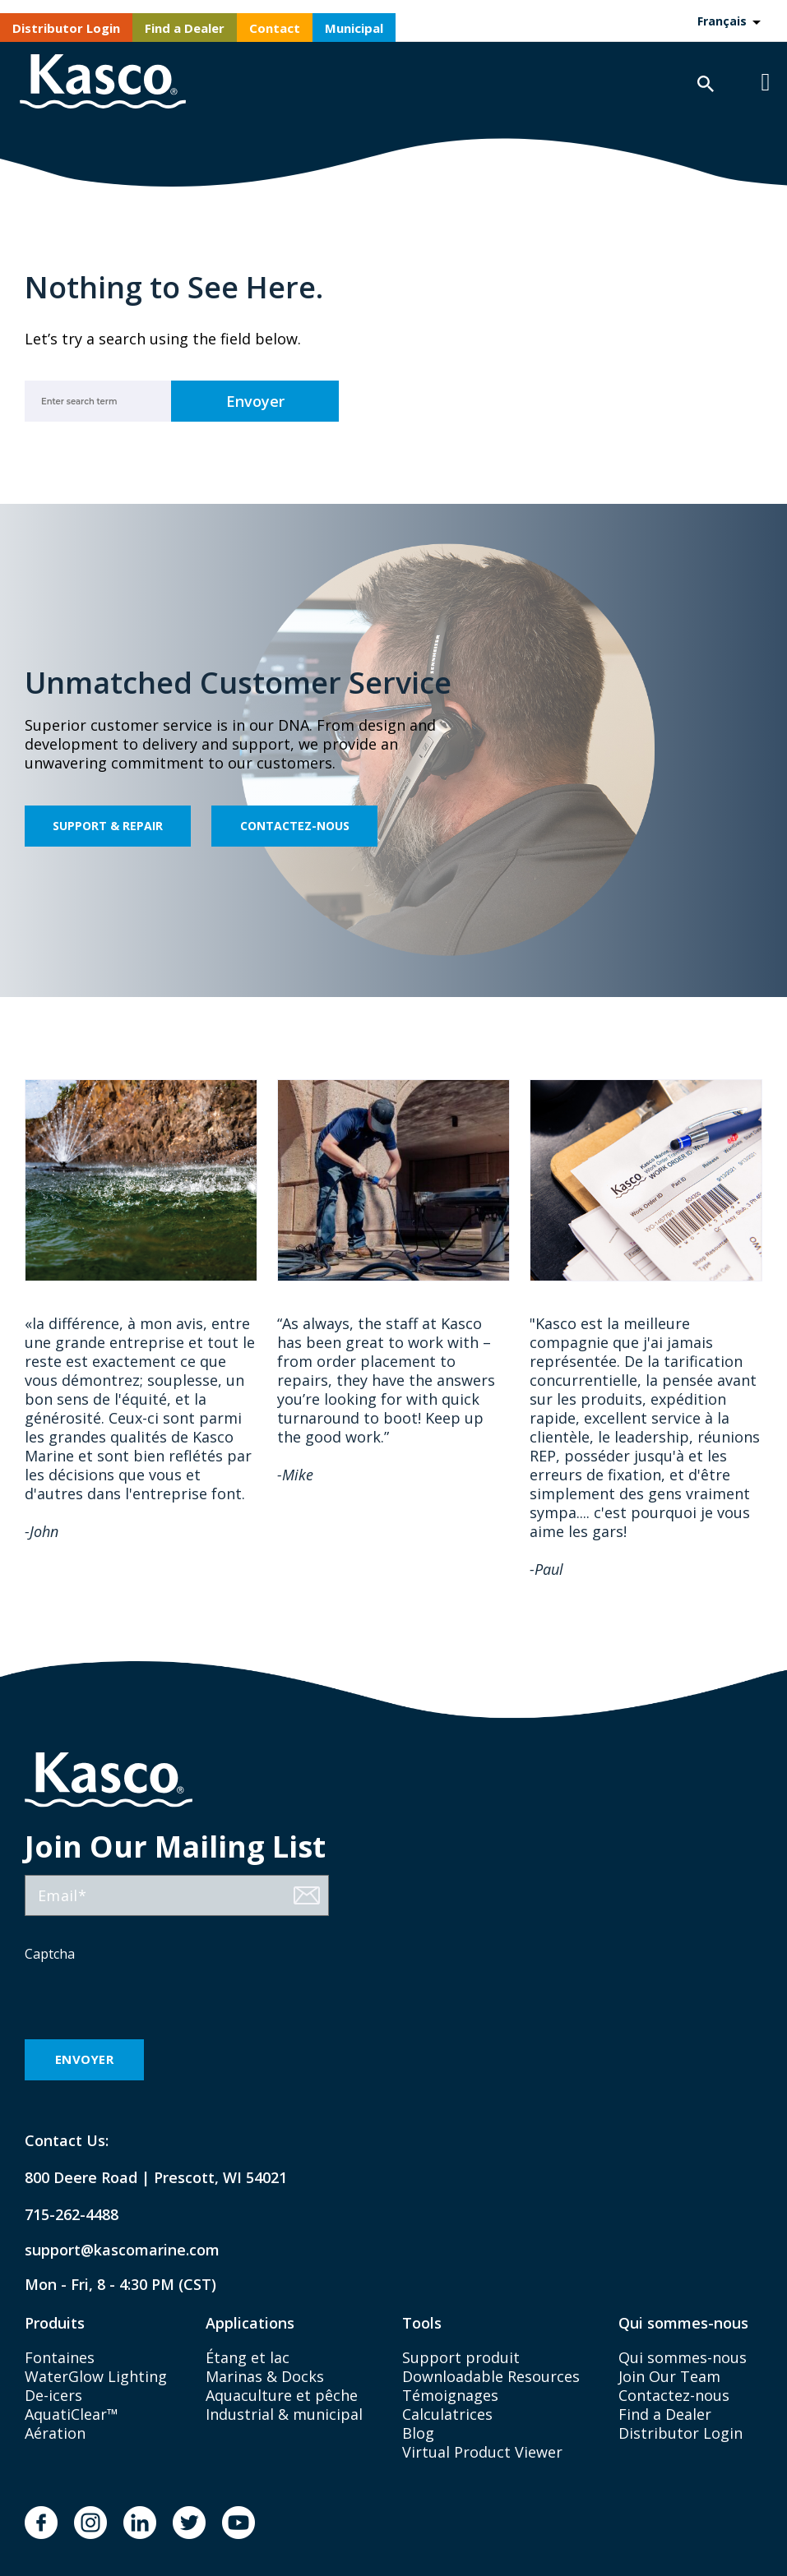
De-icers (53, 2395)
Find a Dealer (185, 28)
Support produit (461, 2357)
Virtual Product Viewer (482, 2452)
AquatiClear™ (71, 2414)
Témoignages (450, 2395)
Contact (274, 28)
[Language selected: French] (728, 20)
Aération (55, 2433)
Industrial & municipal (284, 2414)
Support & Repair (108, 825)
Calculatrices (447, 2414)
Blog (418, 2433)
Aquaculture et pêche (282, 2395)
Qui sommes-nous (682, 2357)
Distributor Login (66, 28)
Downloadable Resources (491, 2376)
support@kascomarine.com (108, 2250)
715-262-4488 (71, 2214)
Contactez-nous (295, 825)
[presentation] (150, 2002)
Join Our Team (669, 2376)
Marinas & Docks (265, 2376)
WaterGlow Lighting (96, 2376)
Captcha (50, 1954)
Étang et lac (247, 2357)
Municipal (354, 28)
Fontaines (60, 2357)
